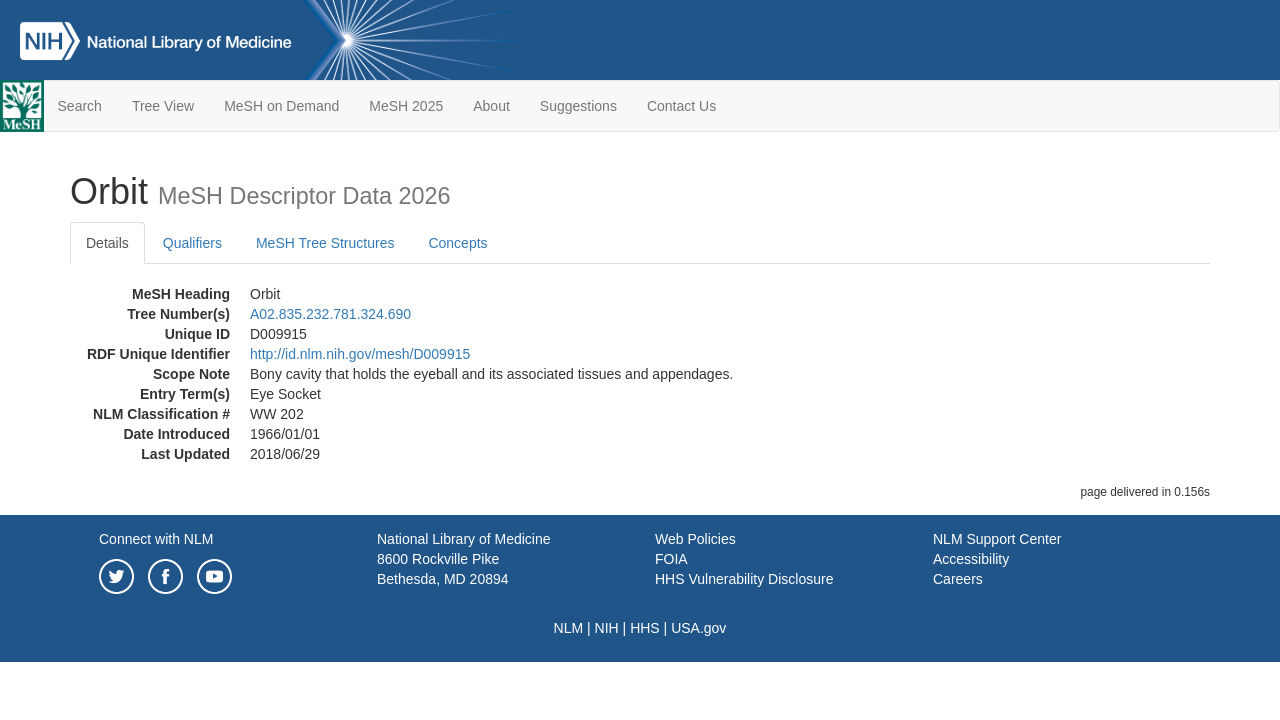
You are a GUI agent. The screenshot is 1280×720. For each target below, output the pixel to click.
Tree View (163, 106)
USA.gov (698, 628)
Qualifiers (192, 243)
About (491, 106)
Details (107, 243)
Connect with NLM (156, 539)
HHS (645, 628)
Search (80, 106)
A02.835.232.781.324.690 (330, 314)
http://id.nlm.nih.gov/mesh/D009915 (360, 354)
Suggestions (578, 106)
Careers (958, 579)
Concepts (457, 243)
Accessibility (971, 559)
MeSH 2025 (406, 106)
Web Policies (695, 539)
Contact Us (681, 106)
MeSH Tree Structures (325, 243)
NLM (569, 628)
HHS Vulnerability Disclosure (744, 579)
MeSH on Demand (281, 106)
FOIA (671, 559)
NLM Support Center (997, 539)
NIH (607, 628)
